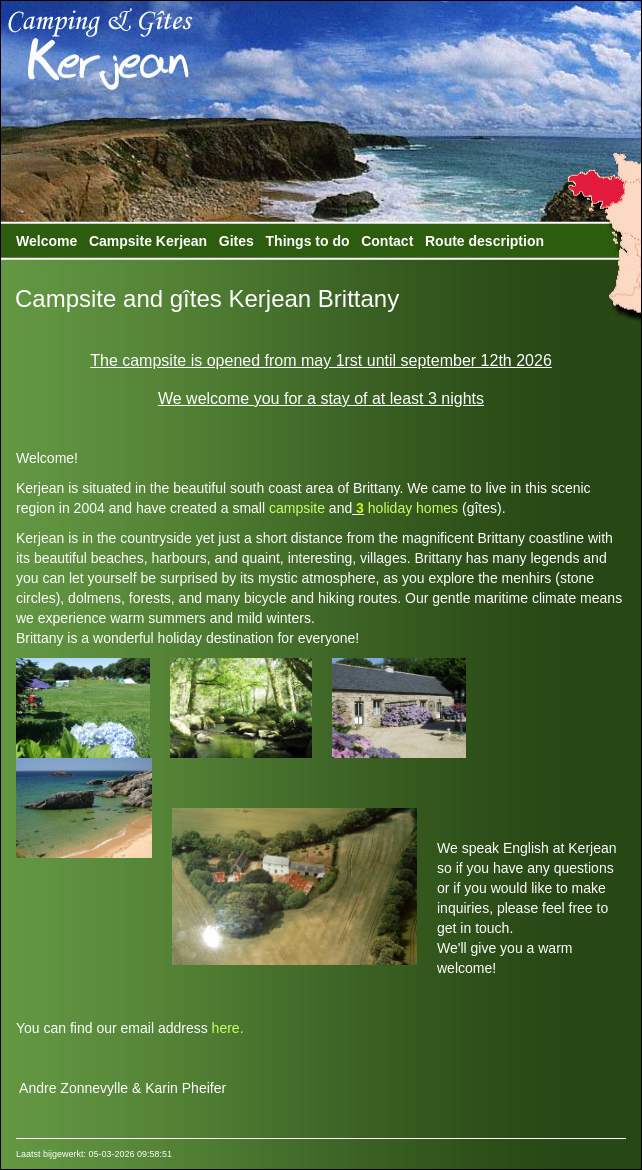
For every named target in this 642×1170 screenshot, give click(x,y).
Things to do (308, 241)
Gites (236, 241)
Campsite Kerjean (148, 241)
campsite (297, 508)
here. (228, 1028)
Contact (387, 241)
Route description (484, 241)
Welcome (46, 241)
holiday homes (411, 508)
